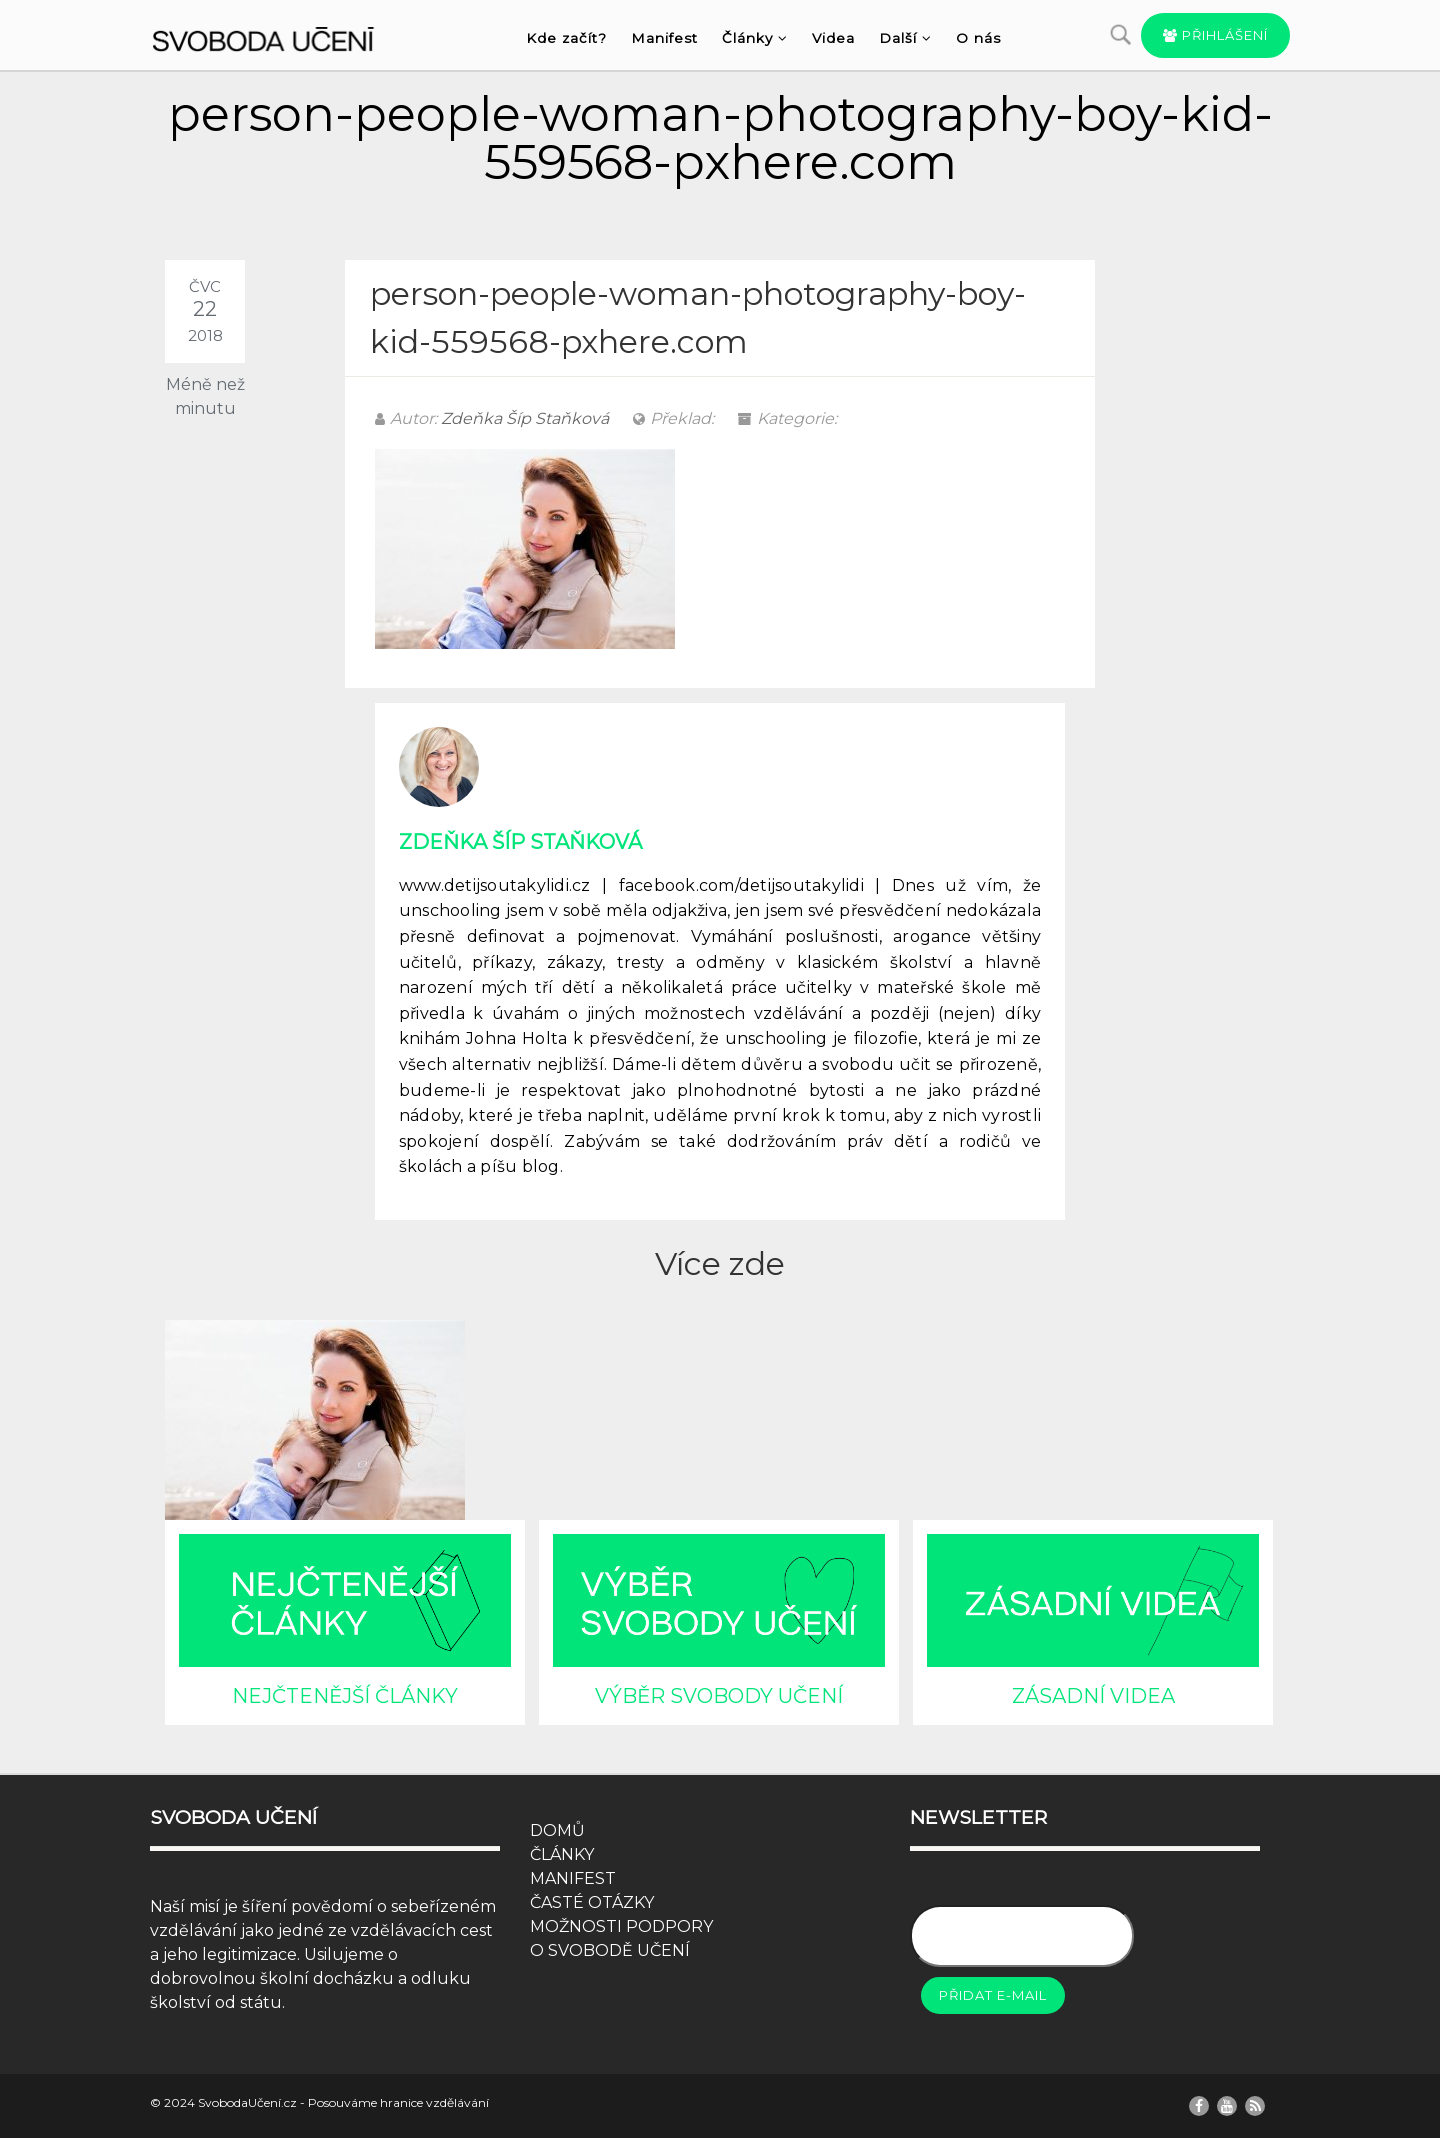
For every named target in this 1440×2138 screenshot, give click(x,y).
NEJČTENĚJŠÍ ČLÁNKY (345, 1696)
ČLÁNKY (562, 1854)
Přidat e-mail (993, 1995)
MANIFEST (573, 1878)
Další (905, 38)
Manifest (664, 38)
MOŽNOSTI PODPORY (621, 1926)
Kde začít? (566, 38)
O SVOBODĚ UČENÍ (610, 1950)
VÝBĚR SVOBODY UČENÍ (719, 1696)
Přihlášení (1215, 35)
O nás (978, 38)
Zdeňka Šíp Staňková (525, 418)
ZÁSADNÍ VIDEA (1093, 1696)
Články (755, 38)
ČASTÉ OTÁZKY (592, 1902)
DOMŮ (557, 1830)
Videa (833, 38)
